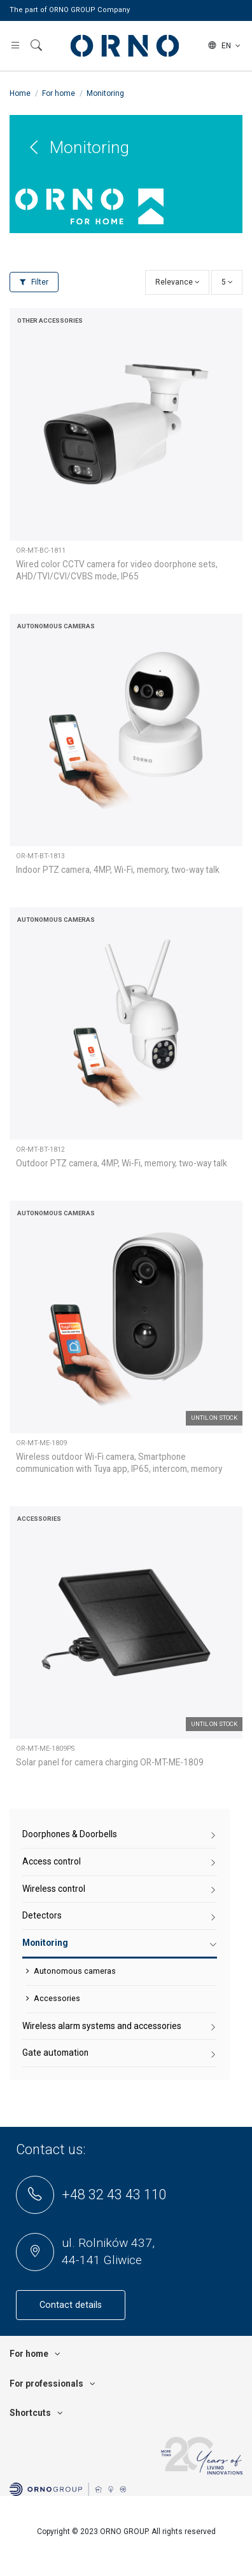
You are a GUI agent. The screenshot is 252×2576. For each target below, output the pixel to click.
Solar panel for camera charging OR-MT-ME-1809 (110, 1762)
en (225, 45)
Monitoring (45, 1943)
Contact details (70, 2305)
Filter (34, 282)
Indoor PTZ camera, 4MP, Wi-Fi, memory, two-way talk (118, 870)
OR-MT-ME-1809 (41, 1443)
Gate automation (55, 2052)
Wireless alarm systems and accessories (101, 2026)
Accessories (57, 1998)
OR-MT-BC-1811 (41, 550)
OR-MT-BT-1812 (40, 1149)
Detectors (42, 1915)
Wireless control (53, 1889)
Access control (51, 1861)
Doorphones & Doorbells (69, 1834)
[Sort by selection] (177, 282)
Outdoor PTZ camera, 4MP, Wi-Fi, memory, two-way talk (121, 1163)
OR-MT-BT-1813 (40, 856)
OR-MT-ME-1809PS (45, 1748)
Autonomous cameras (75, 1971)
